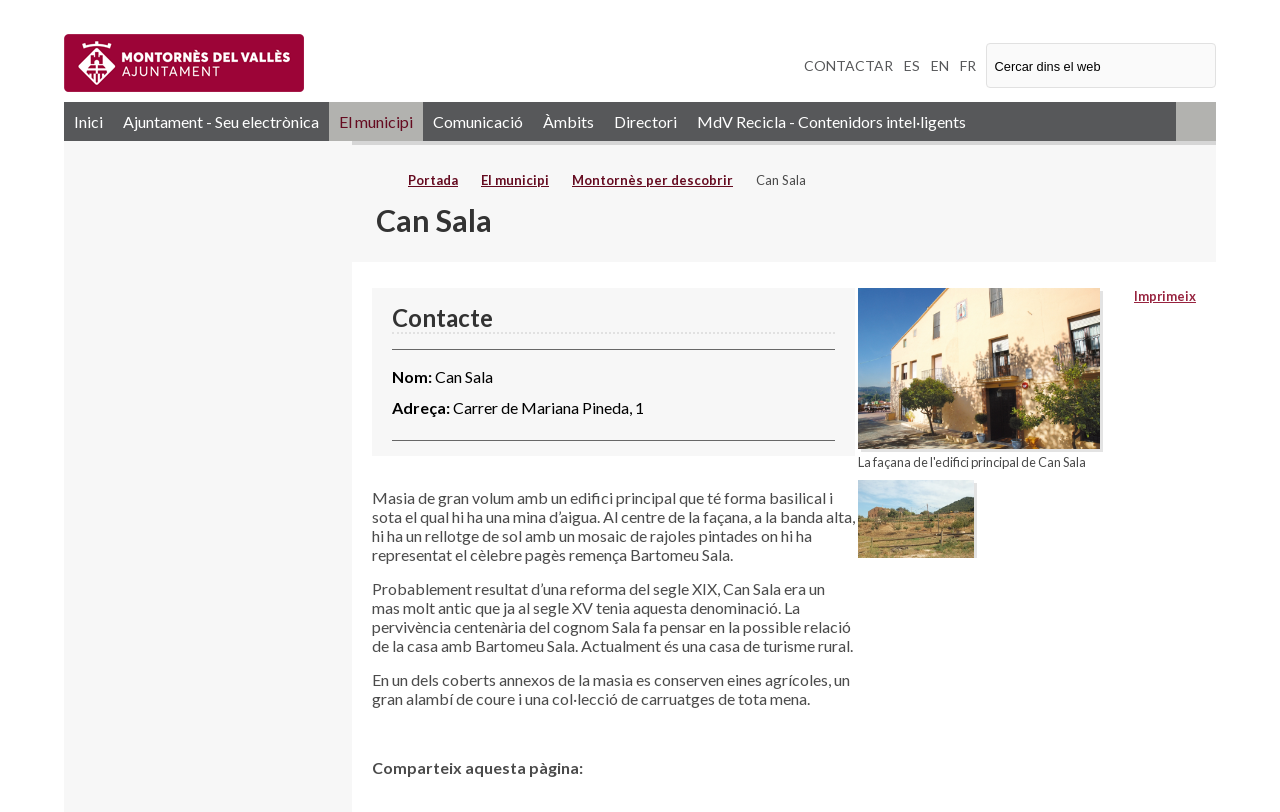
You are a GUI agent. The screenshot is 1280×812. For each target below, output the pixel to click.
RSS (1196, 121)
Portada (433, 180)
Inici (88, 121)
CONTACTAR (848, 65)
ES (912, 65)
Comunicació (478, 121)
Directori (645, 121)
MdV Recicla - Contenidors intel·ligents (831, 121)
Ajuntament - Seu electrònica (221, 121)
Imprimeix (1165, 296)
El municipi (376, 121)
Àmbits (568, 121)
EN (940, 65)
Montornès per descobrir (652, 180)
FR (968, 65)
